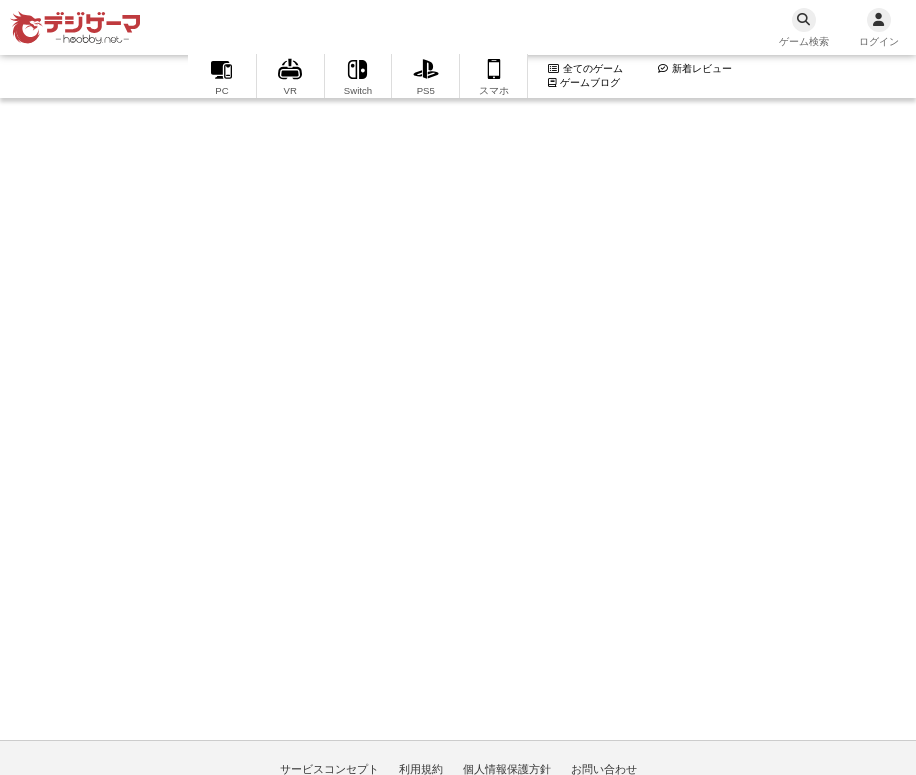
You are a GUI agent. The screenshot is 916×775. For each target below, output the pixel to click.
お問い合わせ (604, 769)
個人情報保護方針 (507, 769)
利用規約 (421, 769)
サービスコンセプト (329, 769)
